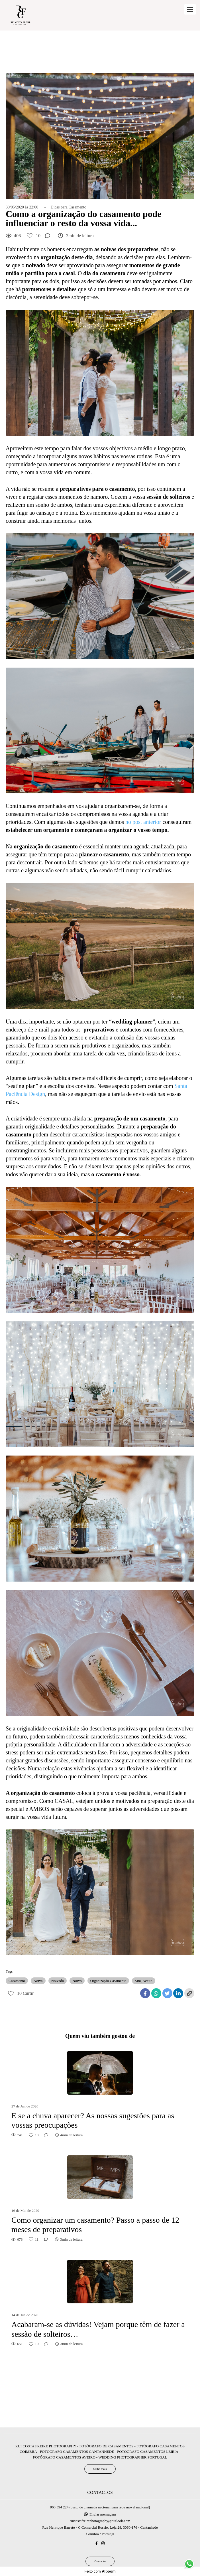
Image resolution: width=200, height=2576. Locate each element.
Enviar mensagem (102, 2514)
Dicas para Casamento (68, 207)
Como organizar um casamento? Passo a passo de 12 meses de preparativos (95, 2225)
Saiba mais (100, 2468)
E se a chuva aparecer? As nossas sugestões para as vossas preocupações (92, 2120)
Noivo (77, 1981)
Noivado (57, 1981)
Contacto (99, 2561)
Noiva (38, 1981)
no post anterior (143, 822)
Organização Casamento (108, 1981)
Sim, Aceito (143, 1981)
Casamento (17, 1981)
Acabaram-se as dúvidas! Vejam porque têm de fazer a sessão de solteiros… (98, 2329)
